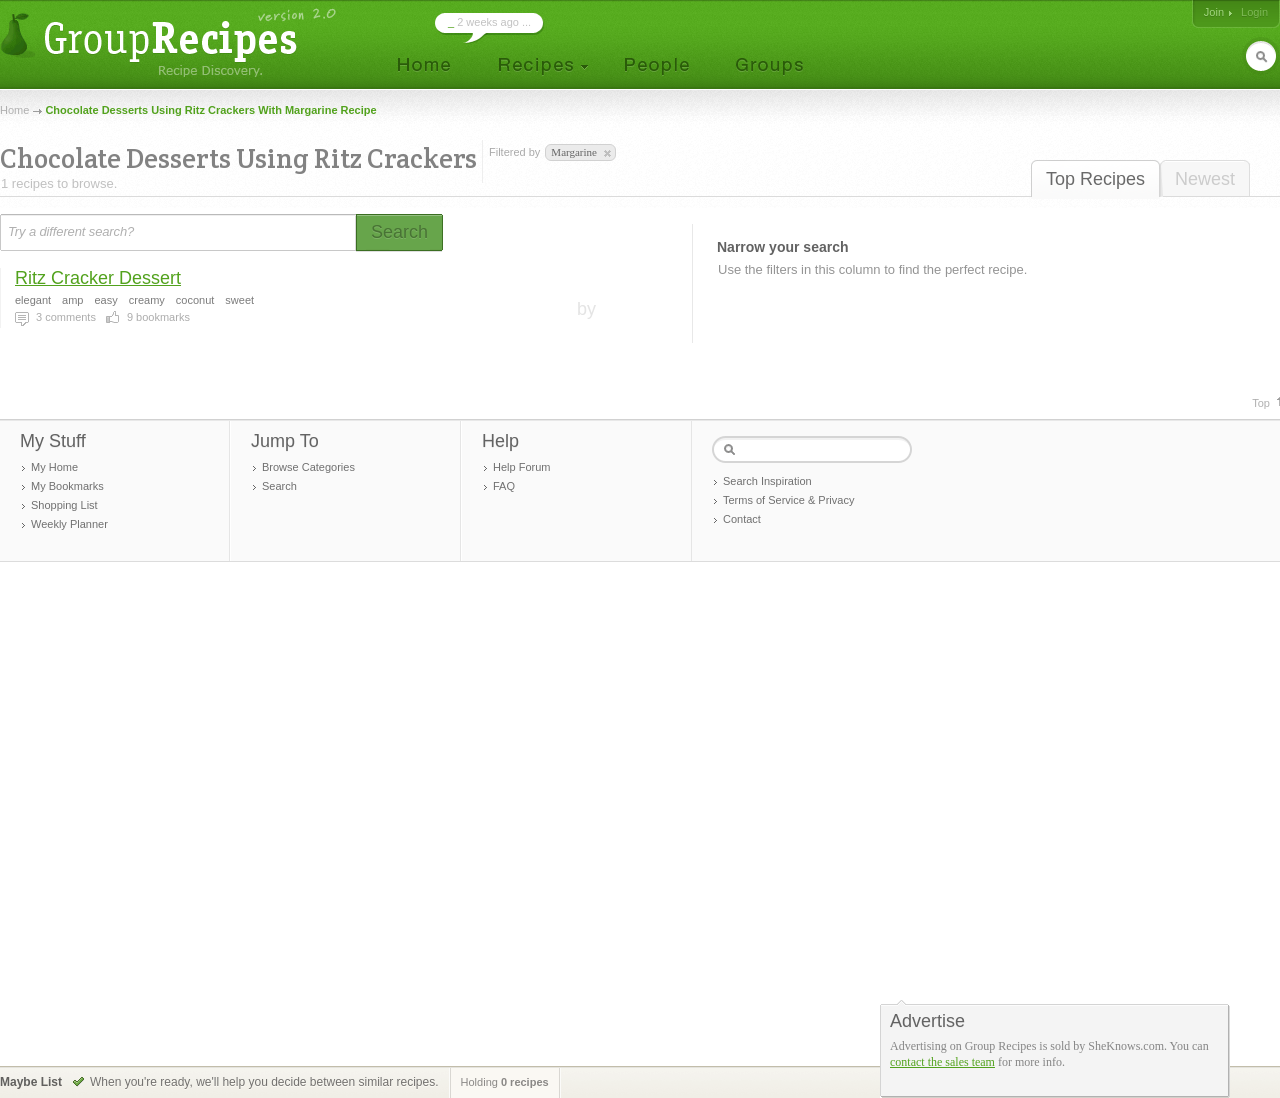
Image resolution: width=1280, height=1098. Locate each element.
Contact (742, 519)
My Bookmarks (67, 486)
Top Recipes (1095, 179)
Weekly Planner (69, 524)
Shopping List (64, 505)
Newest (1205, 179)
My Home (54, 467)
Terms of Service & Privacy (788, 500)
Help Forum (521, 467)
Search (279, 486)
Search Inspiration (767, 481)
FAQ (504, 486)
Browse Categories (308, 467)
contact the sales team (942, 1062)
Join (1214, 12)
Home (14, 110)
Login (1254, 12)
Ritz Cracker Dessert (98, 278)
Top (1261, 403)
